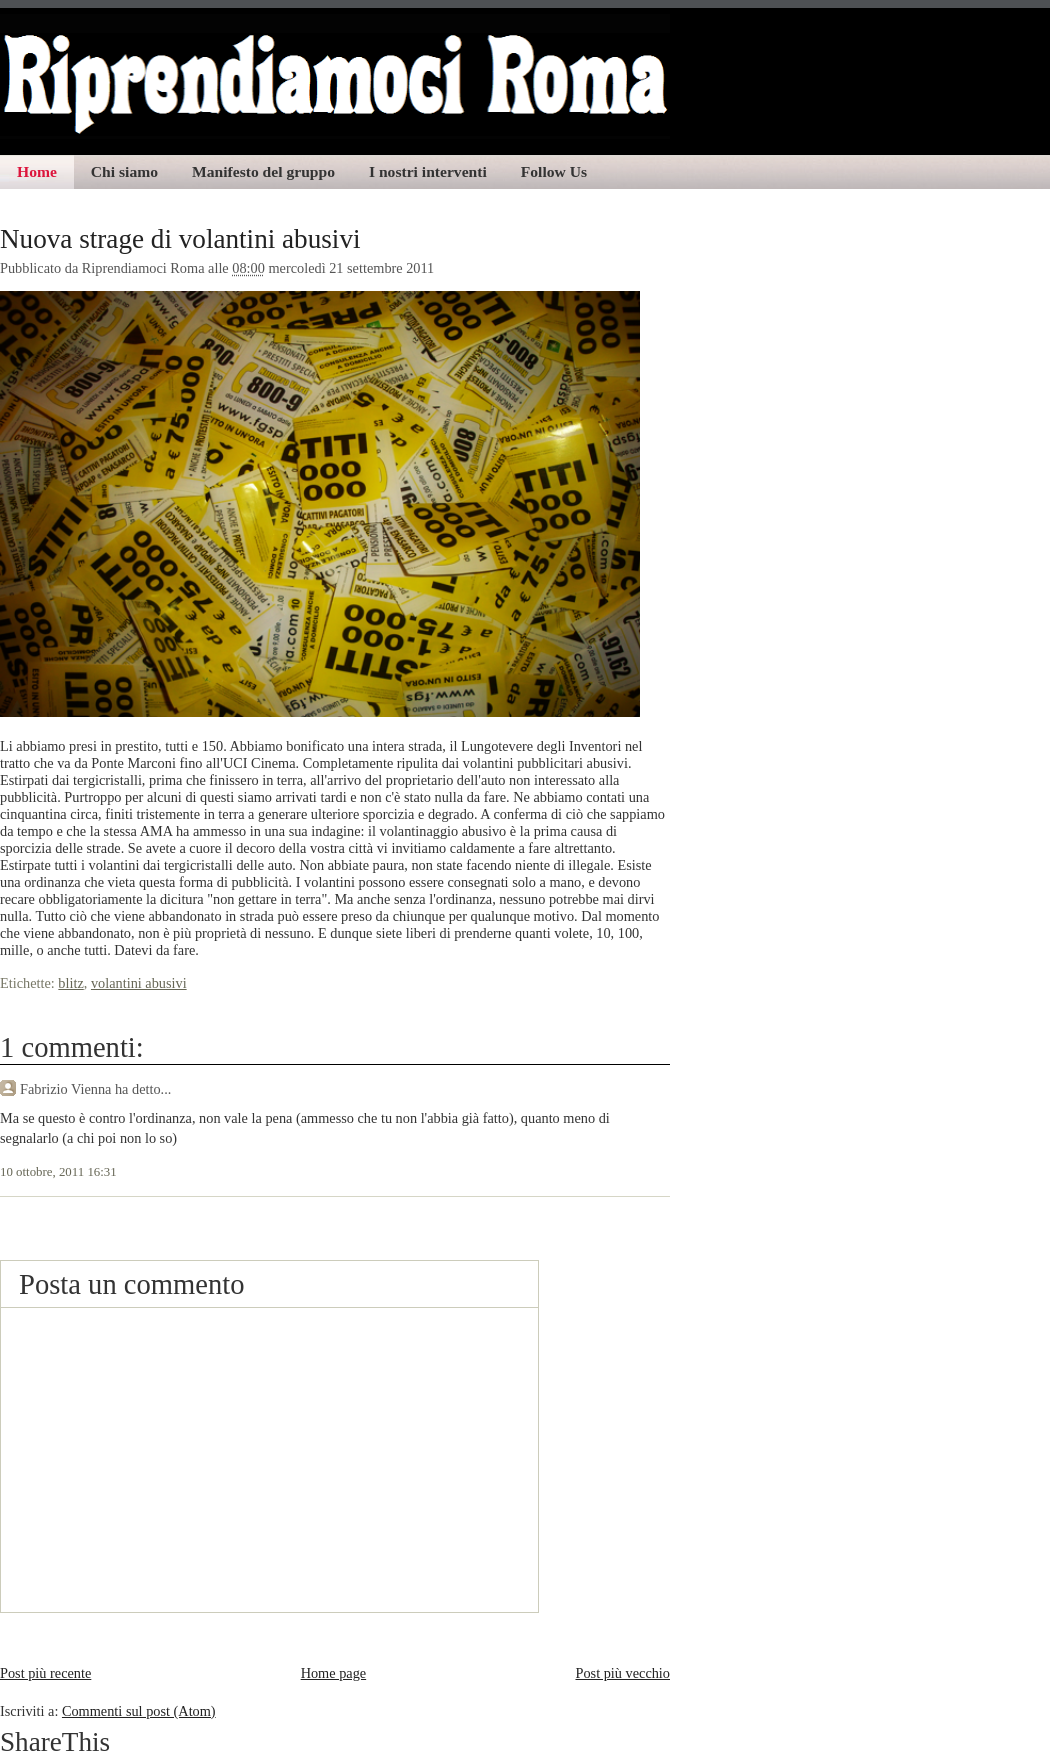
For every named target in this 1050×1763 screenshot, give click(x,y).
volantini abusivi (139, 983)
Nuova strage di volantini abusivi (180, 239)
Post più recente (45, 1673)
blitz (70, 983)
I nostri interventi (428, 171)
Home (37, 171)
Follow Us (554, 171)
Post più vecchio (622, 1673)
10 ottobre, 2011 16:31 (58, 1172)
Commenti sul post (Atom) (139, 1711)
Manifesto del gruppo (263, 171)
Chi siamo (124, 171)
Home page (334, 1673)
